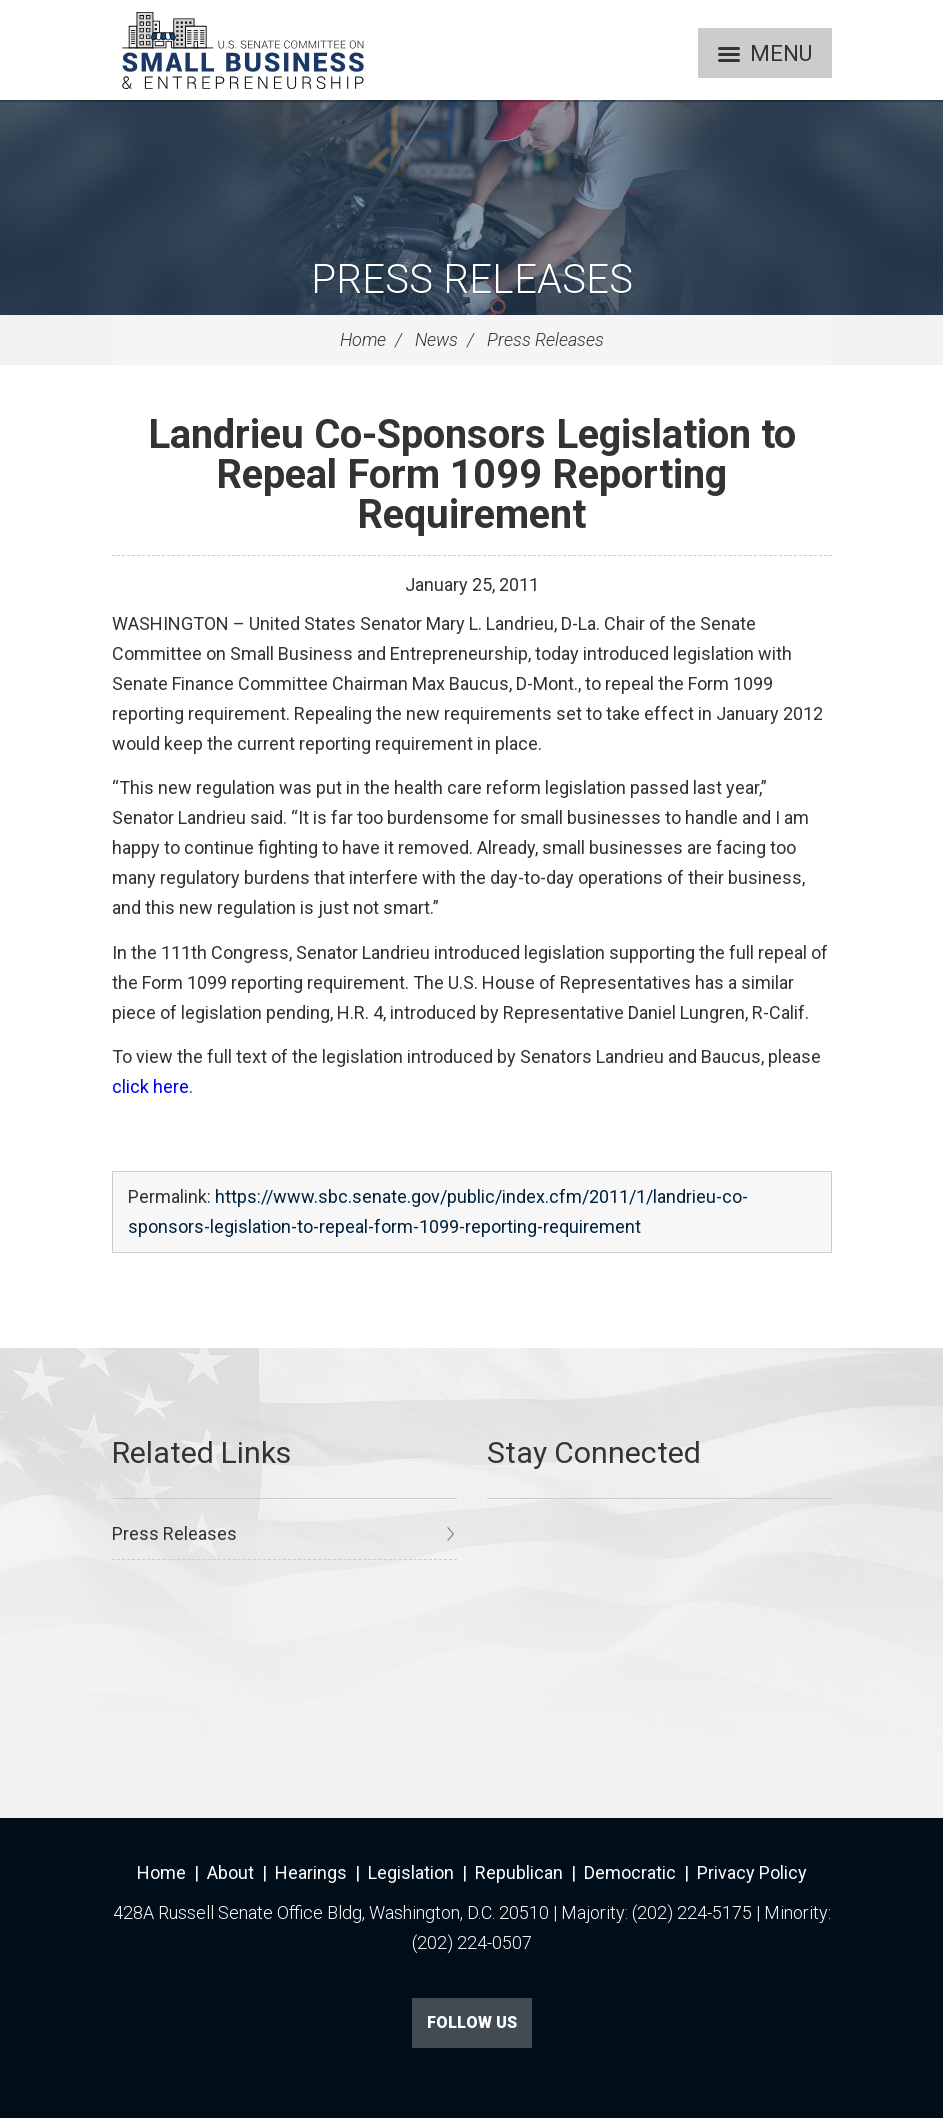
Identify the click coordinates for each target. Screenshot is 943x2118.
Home (363, 339)
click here (150, 1086)
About (230, 1872)
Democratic (630, 1872)
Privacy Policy (752, 1872)
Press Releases (472, 279)
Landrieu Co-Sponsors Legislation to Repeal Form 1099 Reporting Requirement (472, 474)
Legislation (411, 1872)
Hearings (311, 1872)
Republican (519, 1872)
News (436, 339)
